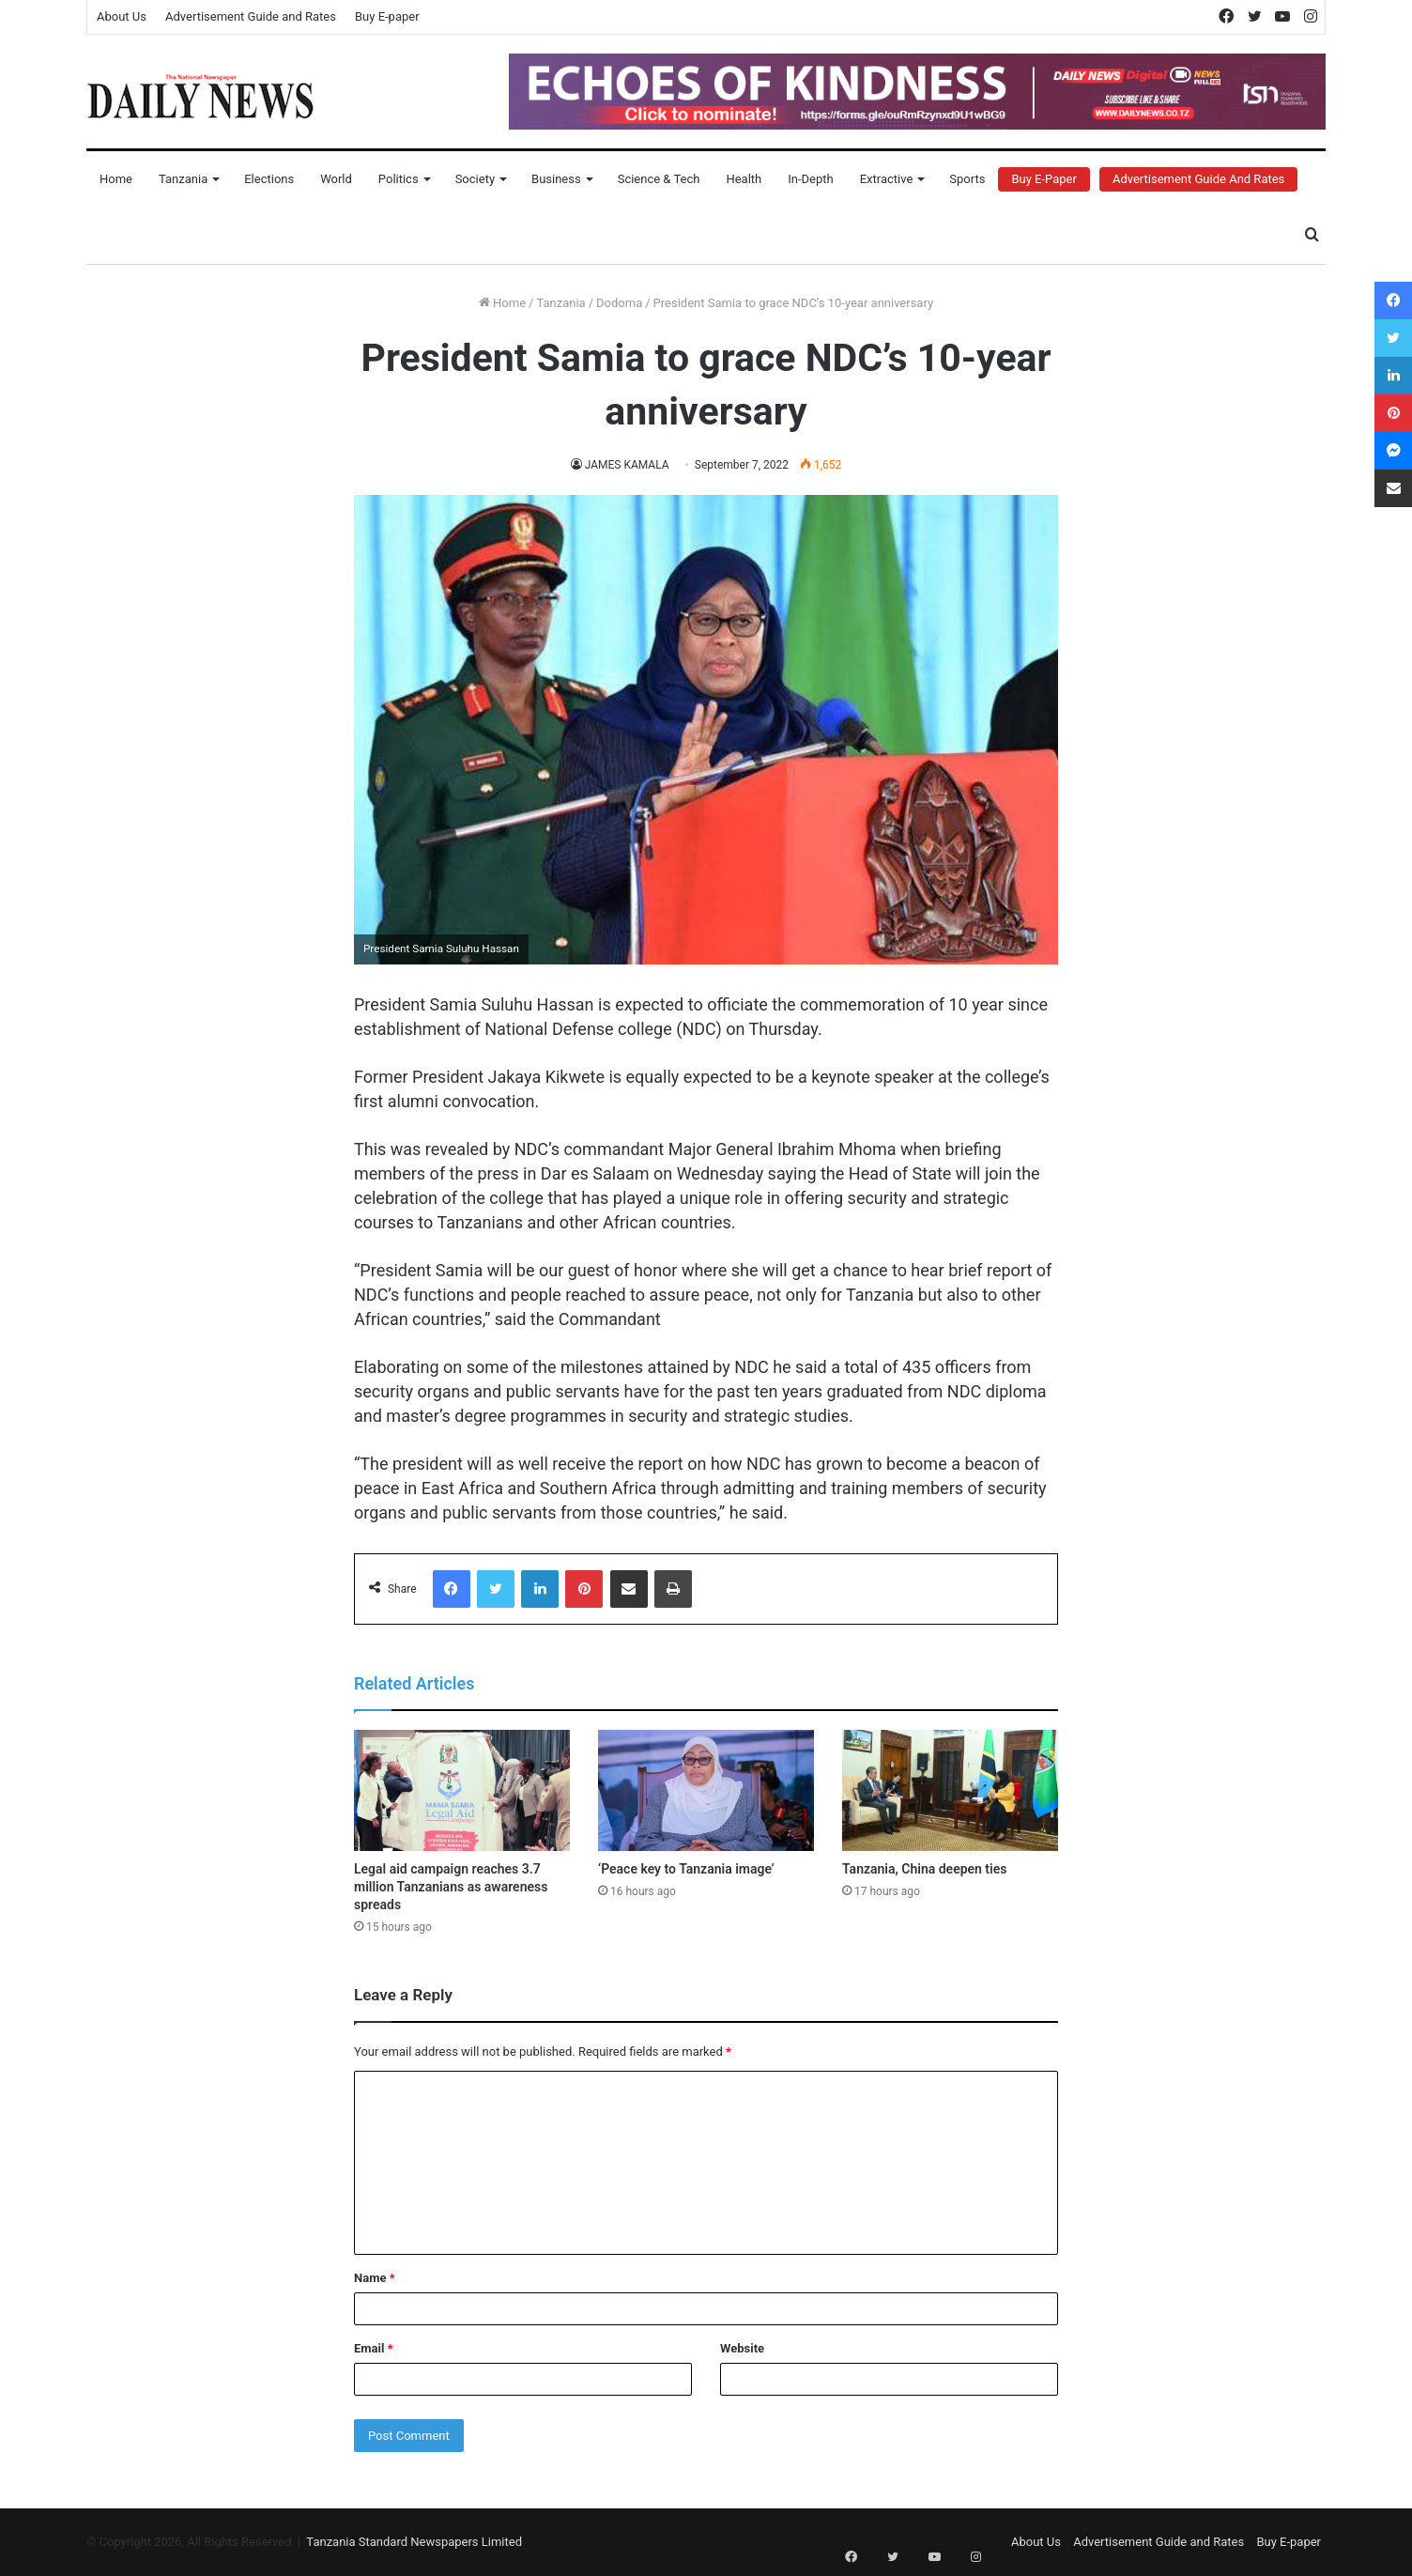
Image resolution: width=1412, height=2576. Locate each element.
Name (374, 2278)
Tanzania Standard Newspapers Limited (414, 2542)
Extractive (886, 179)
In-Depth (810, 179)
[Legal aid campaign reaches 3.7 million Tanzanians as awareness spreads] (462, 1791)
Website (742, 2348)
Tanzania (183, 179)
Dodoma (619, 303)
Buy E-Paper (1043, 179)
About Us (121, 16)
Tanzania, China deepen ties (924, 1868)
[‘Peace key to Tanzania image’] (706, 1791)
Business (556, 179)
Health (743, 179)
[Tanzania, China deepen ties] (950, 1791)
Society (475, 179)
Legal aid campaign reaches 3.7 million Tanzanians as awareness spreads (450, 1886)
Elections (269, 179)
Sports (967, 179)
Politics (398, 179)
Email (373, 2348)
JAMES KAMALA (626, 464)
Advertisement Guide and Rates (250, 16)
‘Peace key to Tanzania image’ (686, 1868)
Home (116, 179)
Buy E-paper (387, 16)
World (336, 179)
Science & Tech (659, 179)
